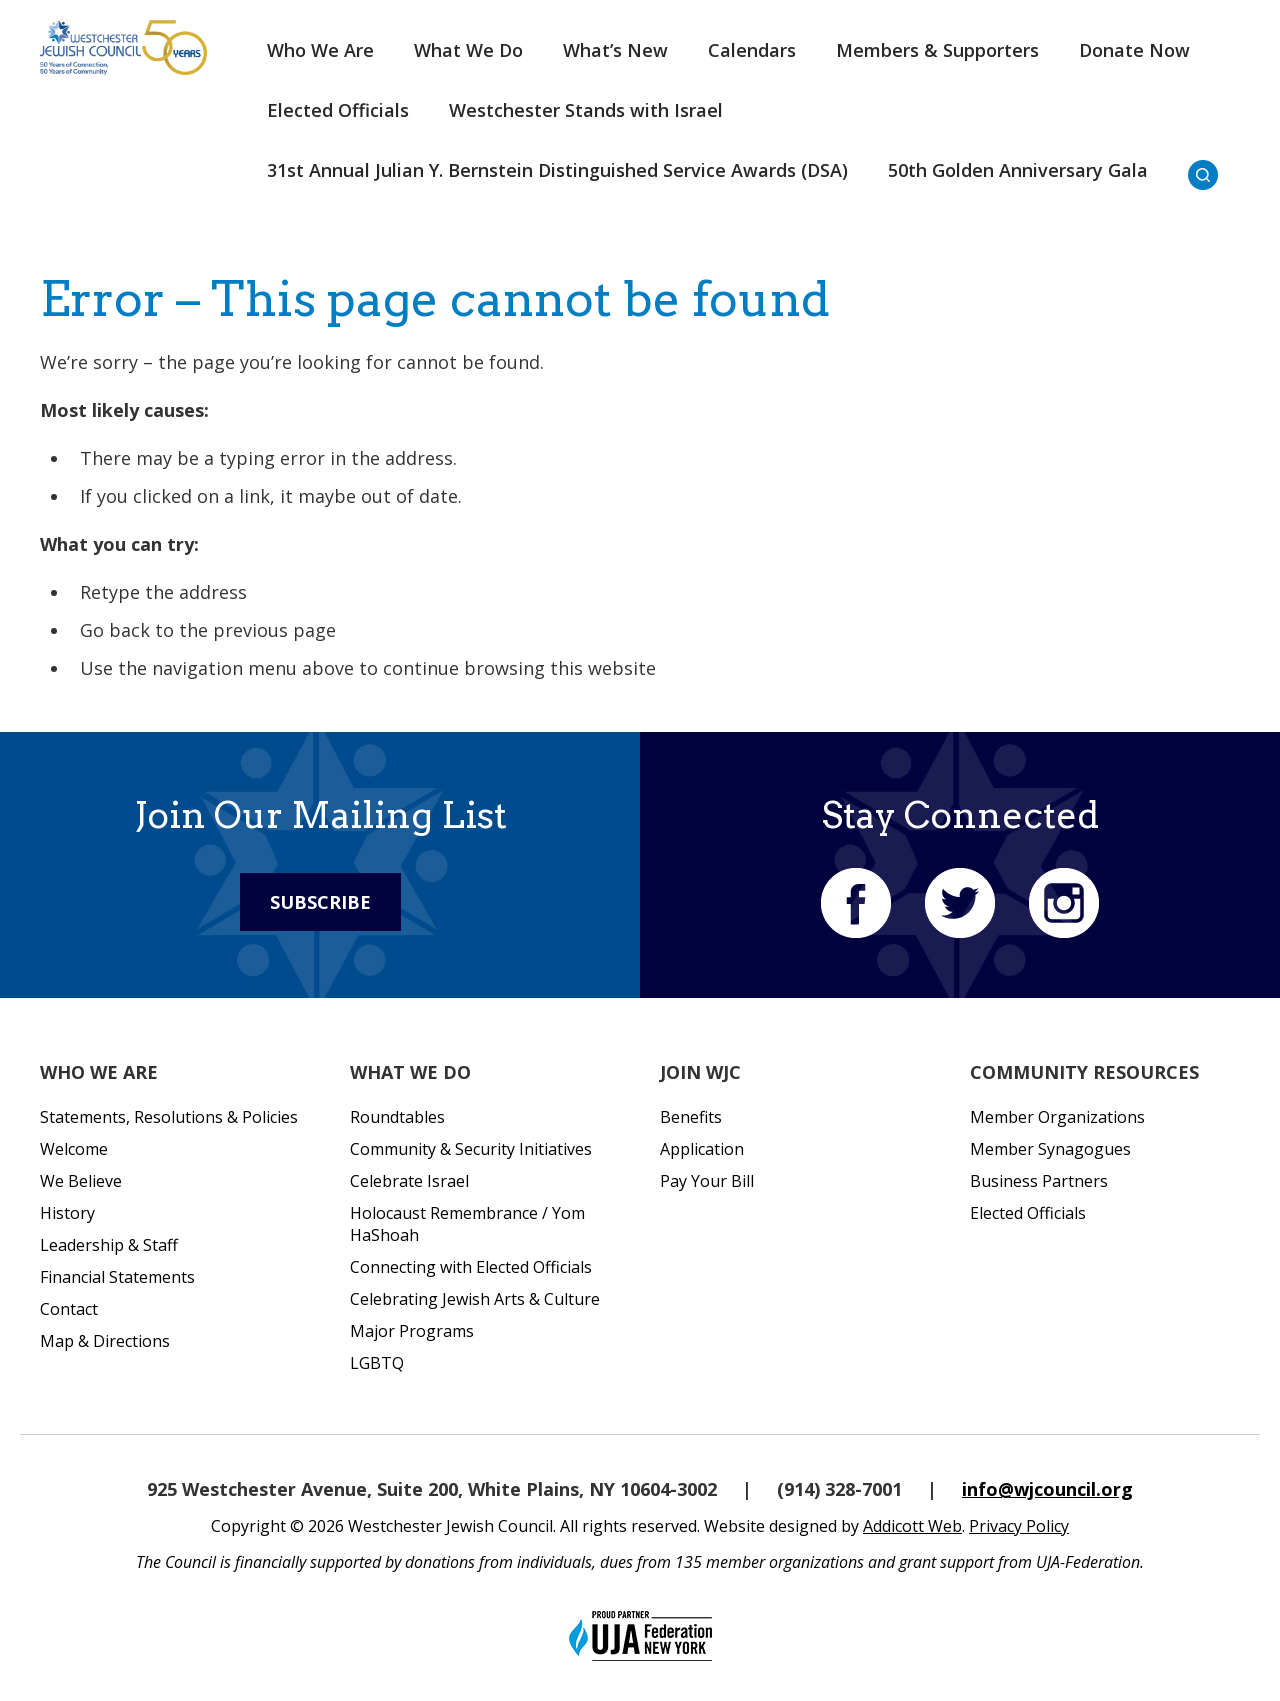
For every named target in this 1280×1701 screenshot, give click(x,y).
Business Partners (1039, 1181)
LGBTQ (377, 1363)
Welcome (74, 1149)
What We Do (468, 50)
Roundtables (397, 1117)
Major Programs (412, 1331)
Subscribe (320, 902)
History (67, 1213)
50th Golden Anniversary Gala (1018, 170)
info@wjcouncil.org (1047, 1489)
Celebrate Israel (409, 1181)
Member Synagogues (1050, 1149)
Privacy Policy (1019, 1526)
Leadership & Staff (109, 1245)
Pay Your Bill (707, 1181)
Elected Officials (338, 110)
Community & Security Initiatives (471, 1149)
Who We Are (320, 50)
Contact (69, 1309)
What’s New (615, 50)
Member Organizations (1057, 1117)
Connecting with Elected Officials (471, 1267)
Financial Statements (117, 1277)
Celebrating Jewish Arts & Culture (475, 1299)
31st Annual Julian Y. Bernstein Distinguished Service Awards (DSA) (557, 170)
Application (702, 1149)
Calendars (752, 50)
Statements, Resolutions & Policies (169, 1117)
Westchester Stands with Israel (586, 110)
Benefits (691, 1117)
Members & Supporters (937, 50)
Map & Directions (105, 1341)
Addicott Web (912, 1526)
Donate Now (1134, 50)
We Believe (81, 1181)
